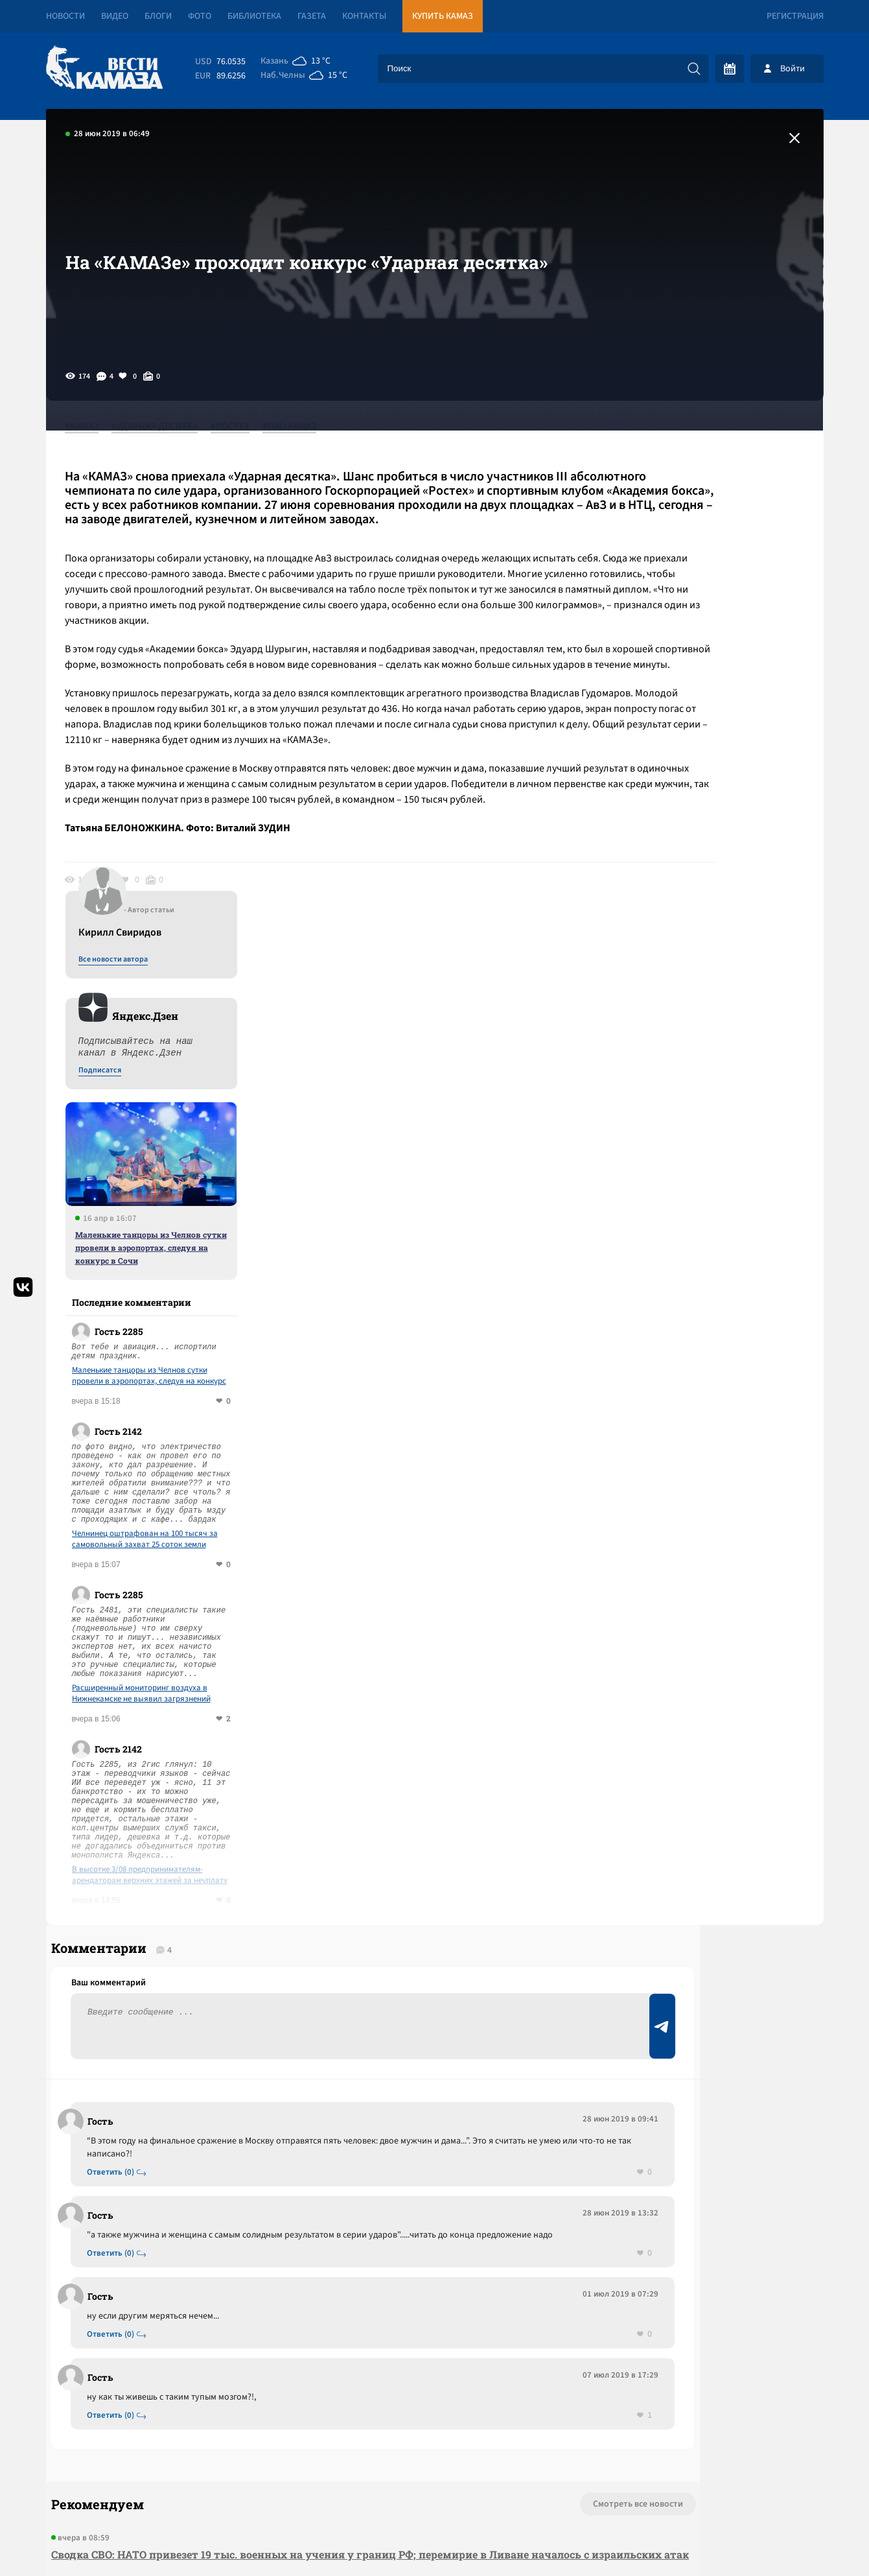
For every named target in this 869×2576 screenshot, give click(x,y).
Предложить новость (694, 1683)
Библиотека (254, 16)
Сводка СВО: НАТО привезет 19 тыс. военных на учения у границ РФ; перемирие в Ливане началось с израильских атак (285, 2083)
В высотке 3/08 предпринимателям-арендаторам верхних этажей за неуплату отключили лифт (716, 1357)
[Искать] (694, 68)
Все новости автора (680, 441)
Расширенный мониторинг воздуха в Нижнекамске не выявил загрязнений (708, 1175)
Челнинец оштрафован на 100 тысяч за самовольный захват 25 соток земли (712, 1021)
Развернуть (434, 2489)
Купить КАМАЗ (442, 16)
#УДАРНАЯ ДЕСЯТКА (168, 427)
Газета (311, 16)
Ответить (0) (118, 1677)
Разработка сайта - (774, 2539)
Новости (65, 16)
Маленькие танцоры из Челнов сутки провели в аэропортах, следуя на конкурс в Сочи (718, 729)
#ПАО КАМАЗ (303, 427)
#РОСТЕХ (243, 427)
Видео (114, 16)
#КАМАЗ (95, 427)
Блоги (158, 16)
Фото (199, 16)
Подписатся (666, 552)
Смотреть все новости (474, 2023)
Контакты (364, 16)
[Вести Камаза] (104, 68)
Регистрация (795, 16)
